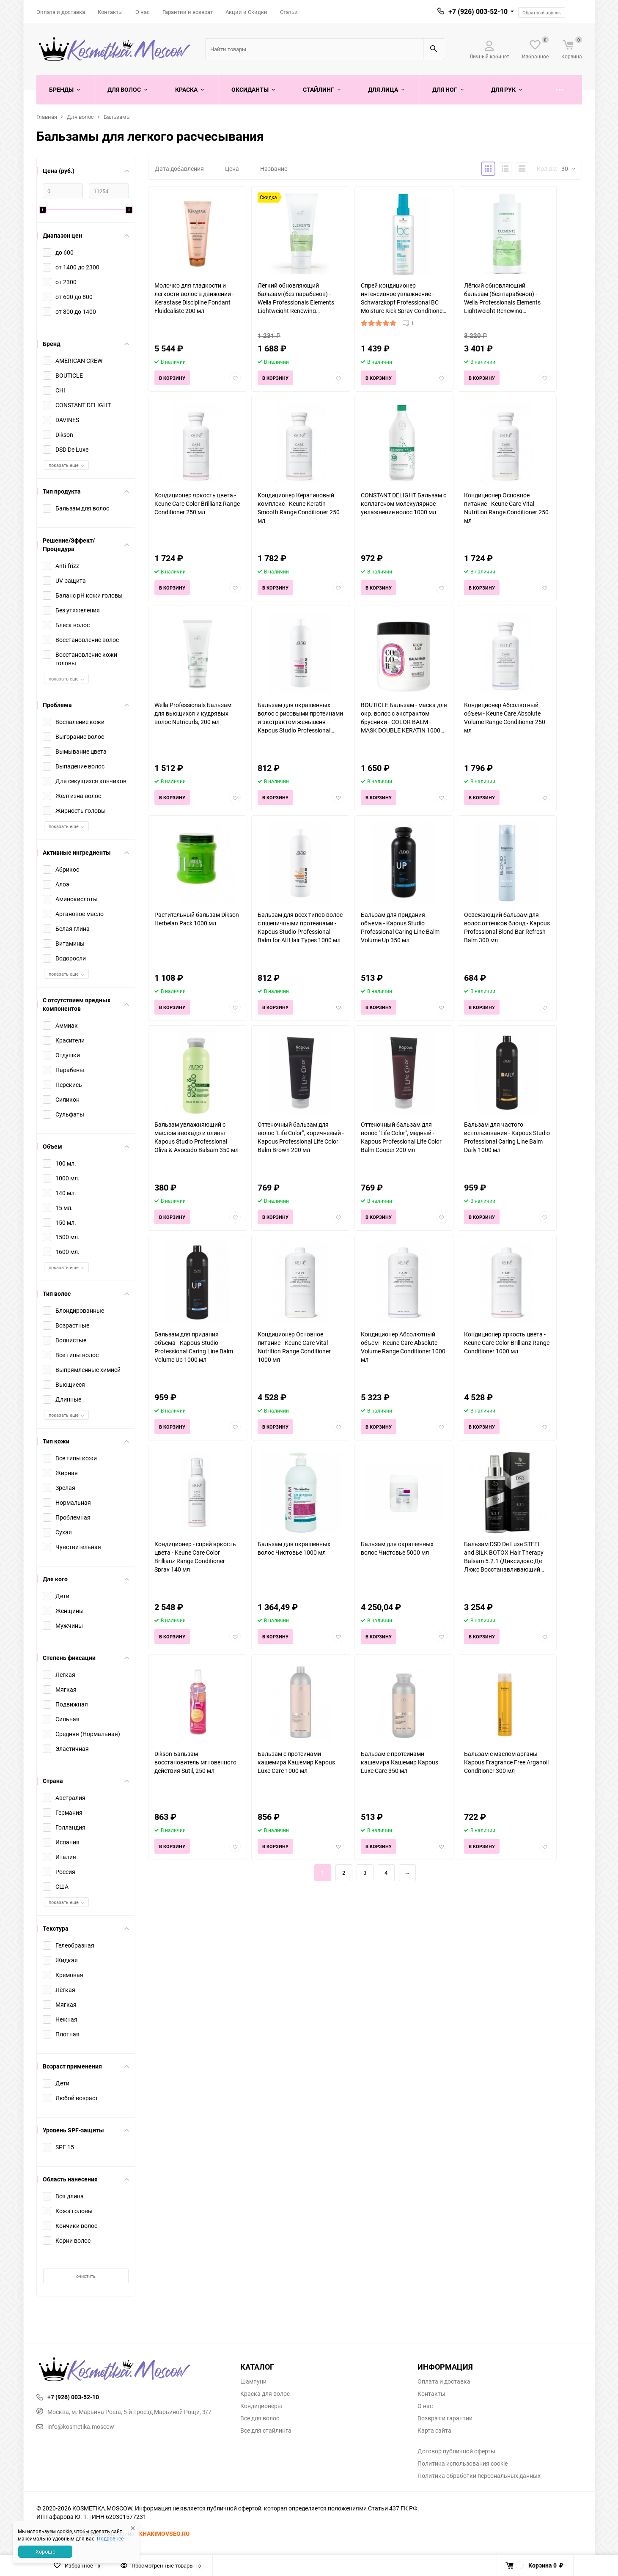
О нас (142, 12)
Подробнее (110, 2538)
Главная (46, 117)
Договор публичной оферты (456, 2451)
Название (273, 169)
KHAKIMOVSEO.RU (164, 2533)
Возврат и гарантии (444, 2418)
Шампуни (253, 2381)
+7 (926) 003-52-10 (478, 11)
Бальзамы (117, 117)
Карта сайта (434, 2430)
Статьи (289, 12)
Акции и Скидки (246, 12)
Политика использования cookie (462, 2463)
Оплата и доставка (60, 12)
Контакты (110, 12)
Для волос (80, 117)
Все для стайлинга (265, 2430)
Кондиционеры (261, 2406)
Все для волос (259, 2418)
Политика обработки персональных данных (479, 2476)
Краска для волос (265, 2394)
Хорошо (45, 2551)
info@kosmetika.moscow (75, 2426)
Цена (232, 169)
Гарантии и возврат (187, 12)
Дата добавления (179, 169)
